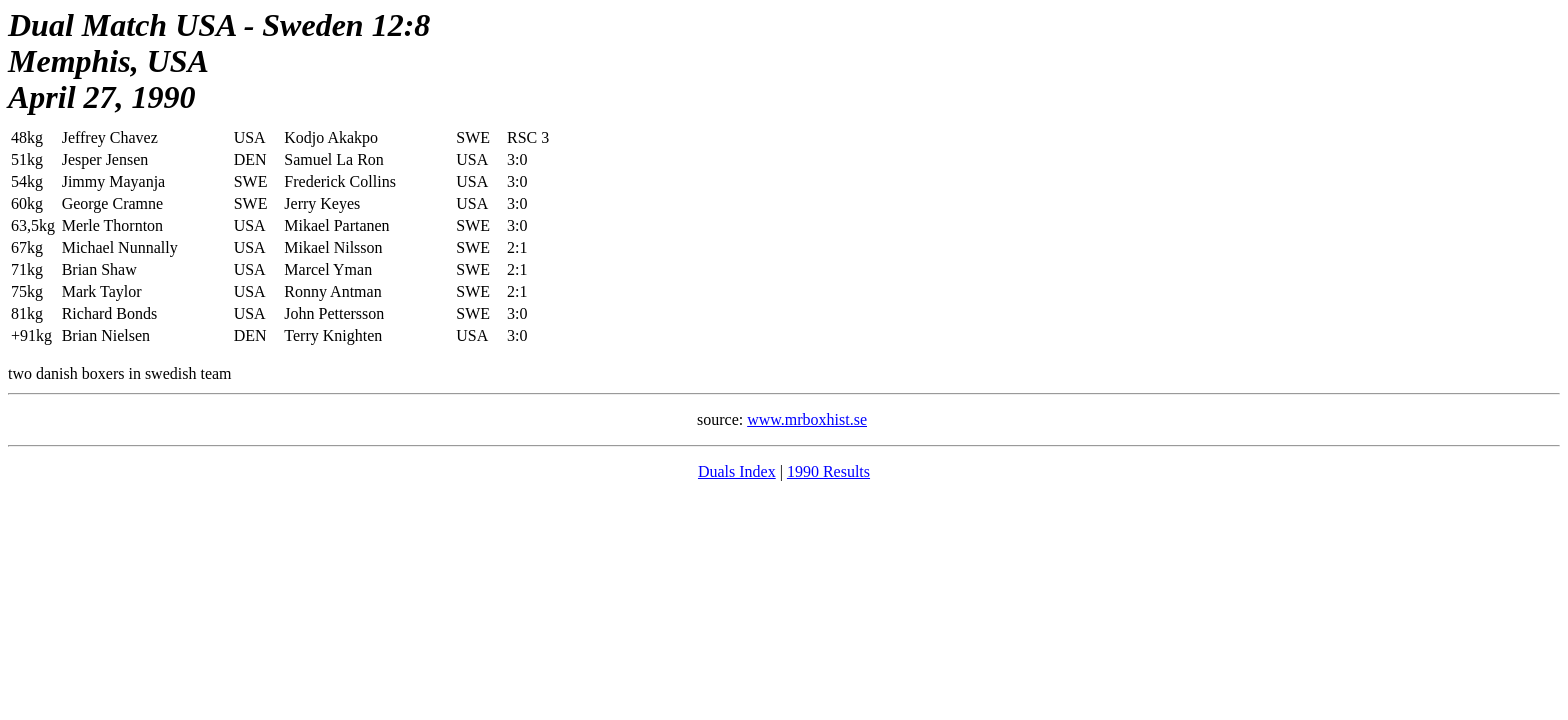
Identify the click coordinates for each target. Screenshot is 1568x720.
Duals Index (737, 471)
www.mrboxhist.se (807, 419)
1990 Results (828, 471)
